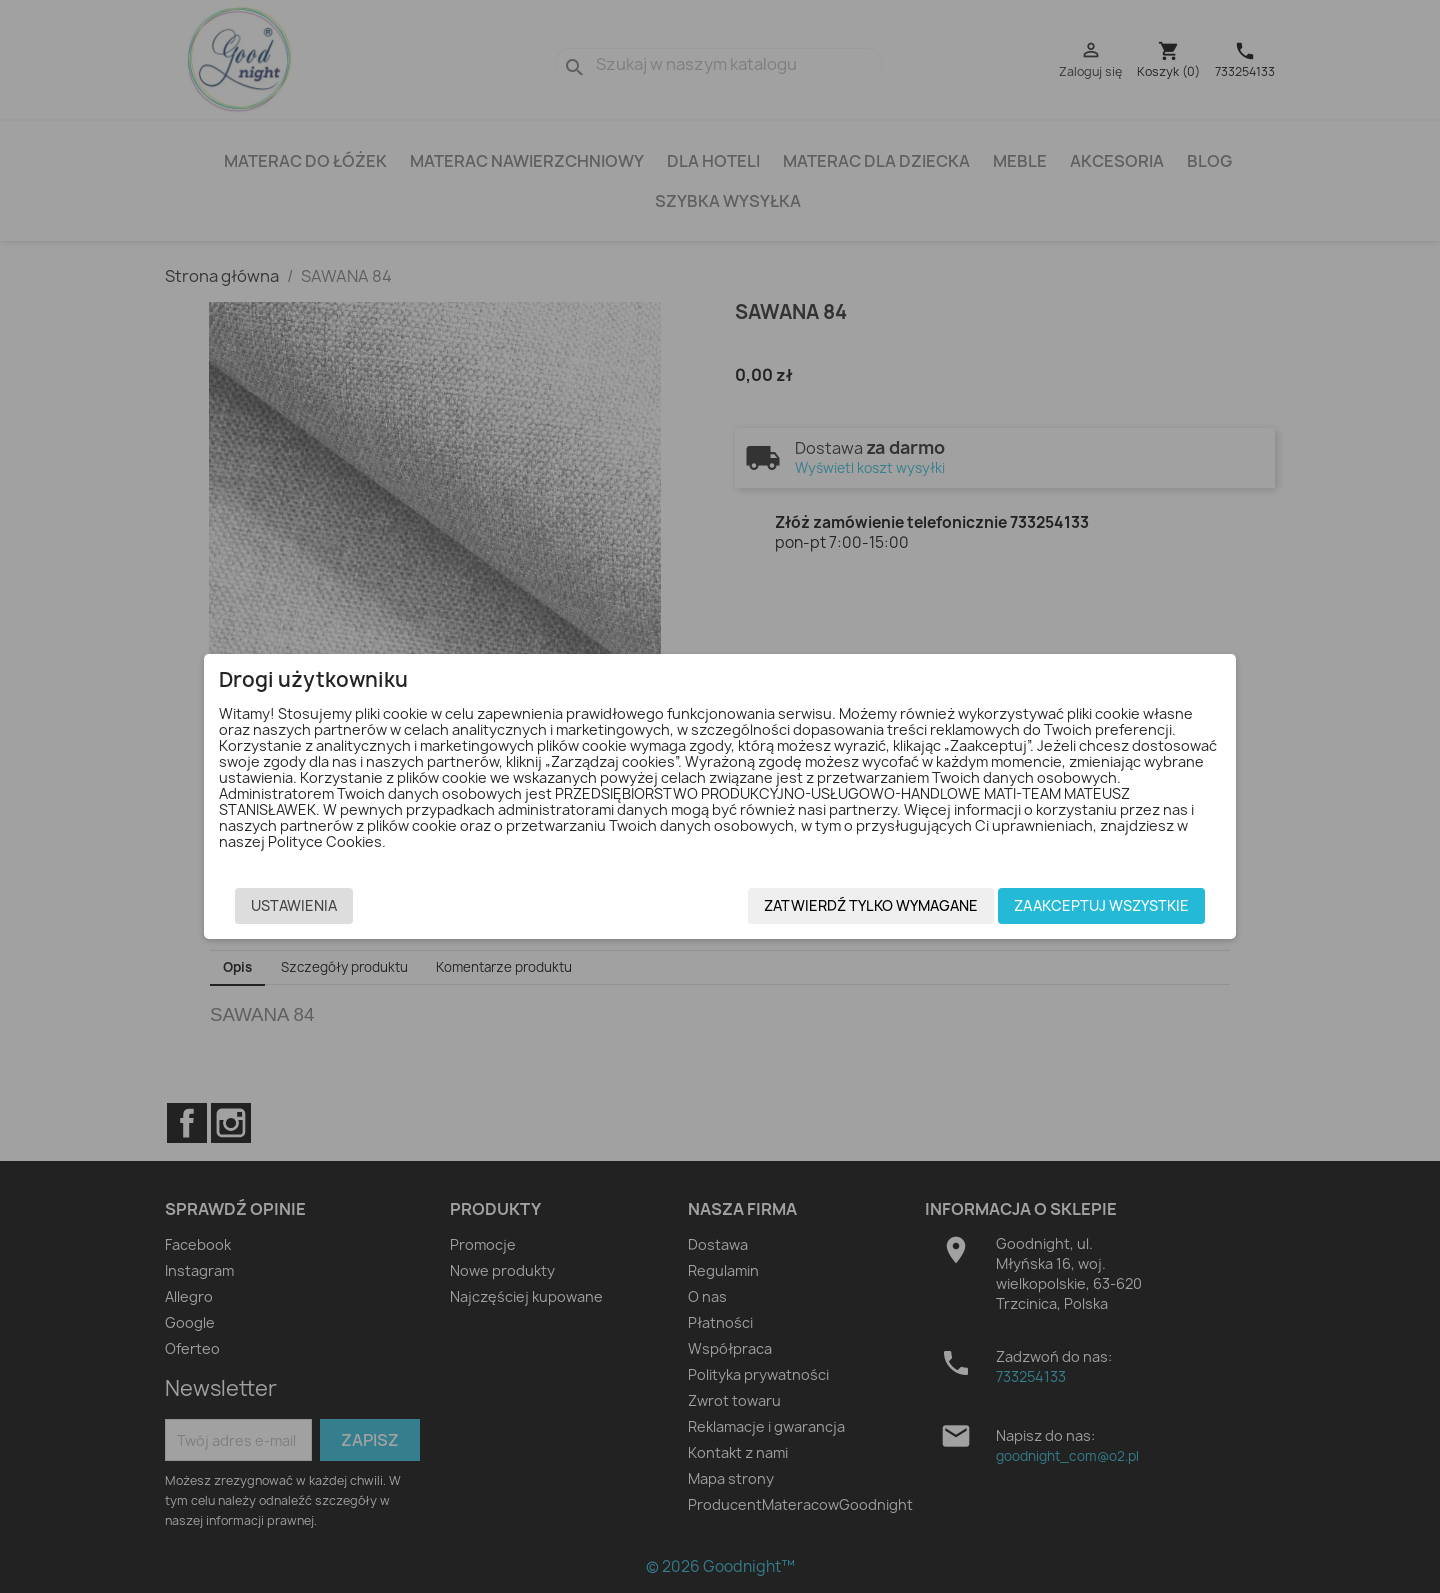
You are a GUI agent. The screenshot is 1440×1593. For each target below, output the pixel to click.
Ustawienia (322, 908)
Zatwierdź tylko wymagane (843, 908)
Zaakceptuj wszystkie (1073, 908)
